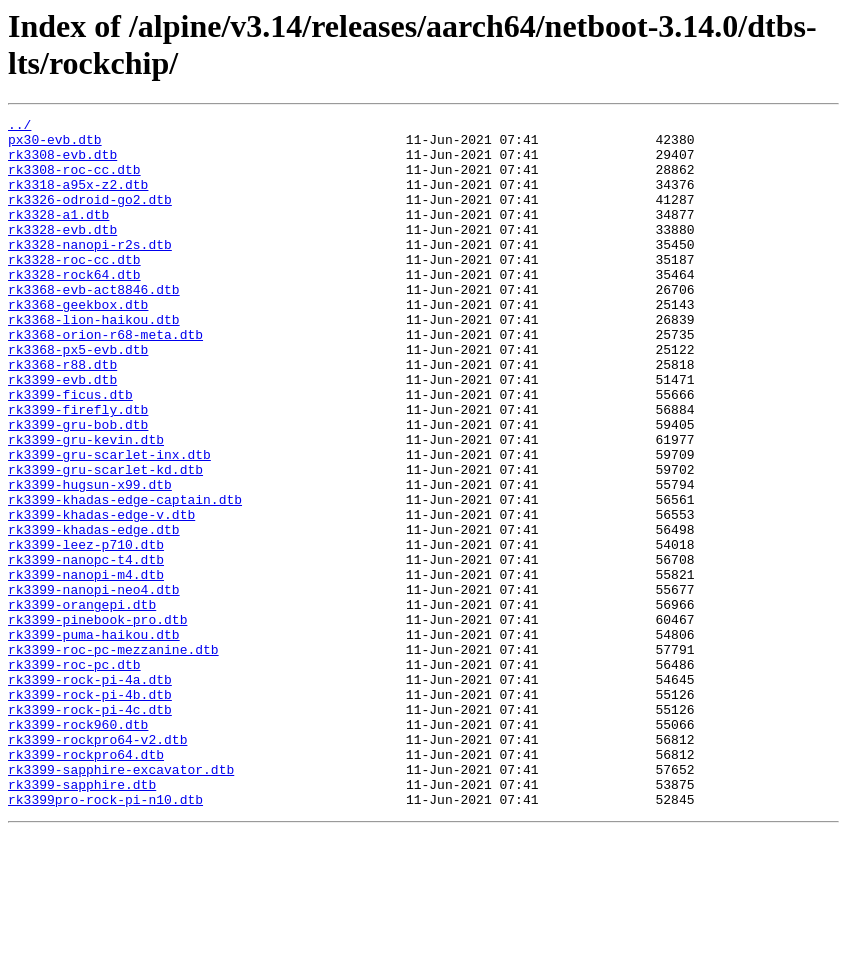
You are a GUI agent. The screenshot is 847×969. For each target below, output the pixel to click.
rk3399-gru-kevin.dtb (86, 505)
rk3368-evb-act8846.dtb (94, 325)
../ (19, 127)
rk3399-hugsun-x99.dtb (90, 559)
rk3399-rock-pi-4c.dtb (90, 829)
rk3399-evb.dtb (62, 433)
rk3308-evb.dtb (62, 163)
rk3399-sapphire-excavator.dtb (121, 901)
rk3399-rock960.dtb (78, 847)
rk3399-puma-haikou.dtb (94, 739)
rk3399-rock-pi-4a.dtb (90, 793)
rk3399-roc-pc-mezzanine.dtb (113, 757)
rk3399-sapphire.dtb (82, 919)
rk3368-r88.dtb (62, 415)
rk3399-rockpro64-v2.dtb (97, 865)
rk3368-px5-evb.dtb (78, 397)
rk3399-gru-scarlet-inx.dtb (109, 523)
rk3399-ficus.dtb (70, 451)
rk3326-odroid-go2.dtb (90, 217)
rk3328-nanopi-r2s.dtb (90, 271)
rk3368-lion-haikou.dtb (94, 361)
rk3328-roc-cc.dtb (74, 289)
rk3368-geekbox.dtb (78, 343)
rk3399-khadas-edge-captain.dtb (125, 577)
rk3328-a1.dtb (58, 235)
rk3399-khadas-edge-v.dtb (101, 595)
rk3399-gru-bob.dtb (78, 487)
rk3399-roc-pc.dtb (74, 775)
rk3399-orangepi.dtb (82, 703)
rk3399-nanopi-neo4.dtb (94, 685)
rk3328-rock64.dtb (74, 307)
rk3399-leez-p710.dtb (86, 631)
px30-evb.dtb (55, 145)
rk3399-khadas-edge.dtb (94, 613)
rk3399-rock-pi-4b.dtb (90, 811)
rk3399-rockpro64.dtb (86, 883)
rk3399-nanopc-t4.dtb (86, 649)
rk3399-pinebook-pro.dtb (97, 721)
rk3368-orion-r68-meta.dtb (105, 379)
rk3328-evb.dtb (62, 253)
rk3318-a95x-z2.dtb (78, 199)
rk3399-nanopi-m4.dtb (86, 667)
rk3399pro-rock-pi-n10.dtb (105, 937)
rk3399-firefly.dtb (78, 469)
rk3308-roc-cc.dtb (74, 181)
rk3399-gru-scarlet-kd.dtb (105, 541)
